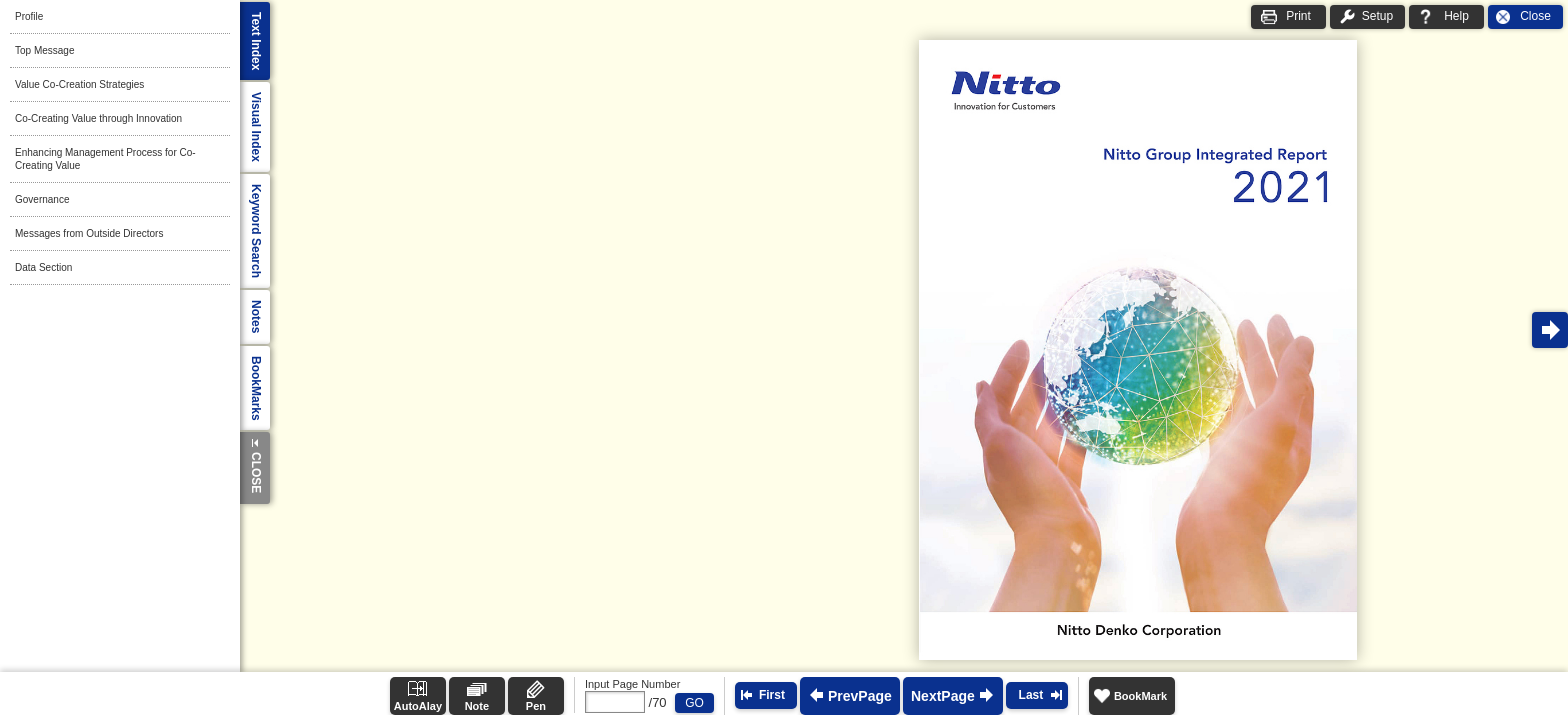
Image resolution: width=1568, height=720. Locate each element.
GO (694, 703)
